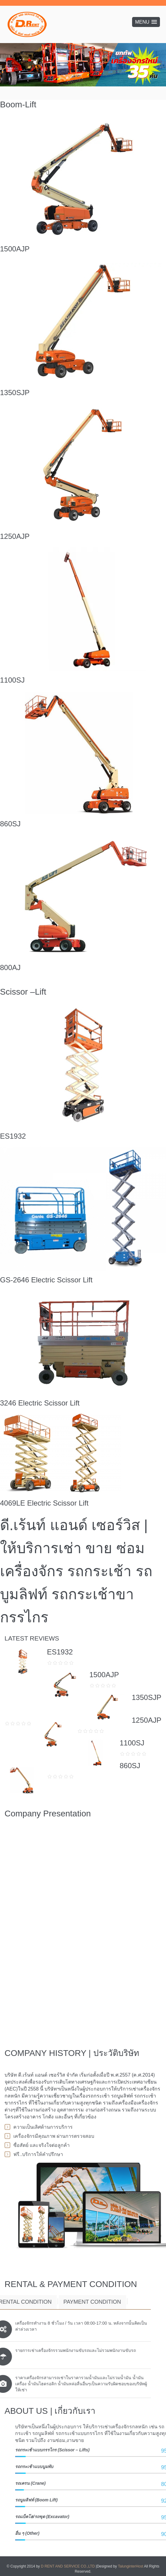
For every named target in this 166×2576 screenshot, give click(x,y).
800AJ (10, 967)
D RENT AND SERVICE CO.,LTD (68, 2566)
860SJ (10, 824)
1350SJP (14, 392)
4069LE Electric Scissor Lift (44, 1503)
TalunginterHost (130, 2566)
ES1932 (13, 1136)
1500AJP (14, 249)
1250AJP (14, 536)
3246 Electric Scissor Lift (40, 1403)
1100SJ (12, 680)
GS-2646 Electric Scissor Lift (46, 1280)
